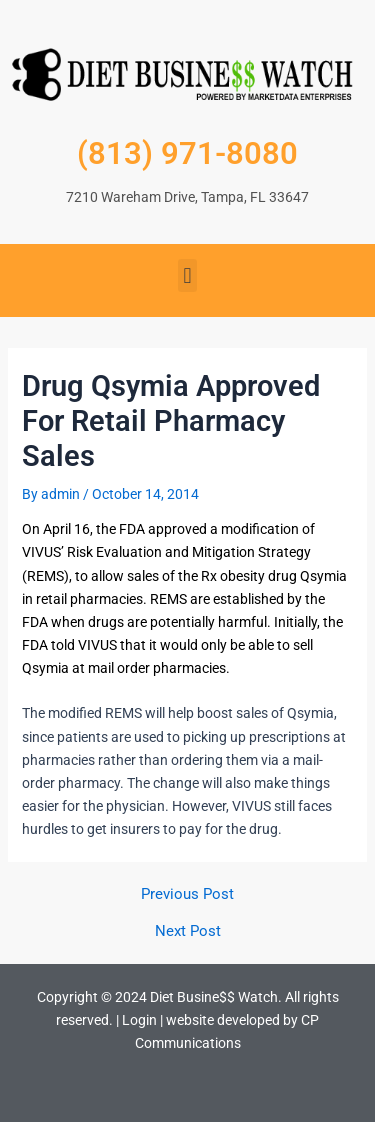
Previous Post (187, 894)
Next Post (188, 931)
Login (139, 1020)
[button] (187, 275)
